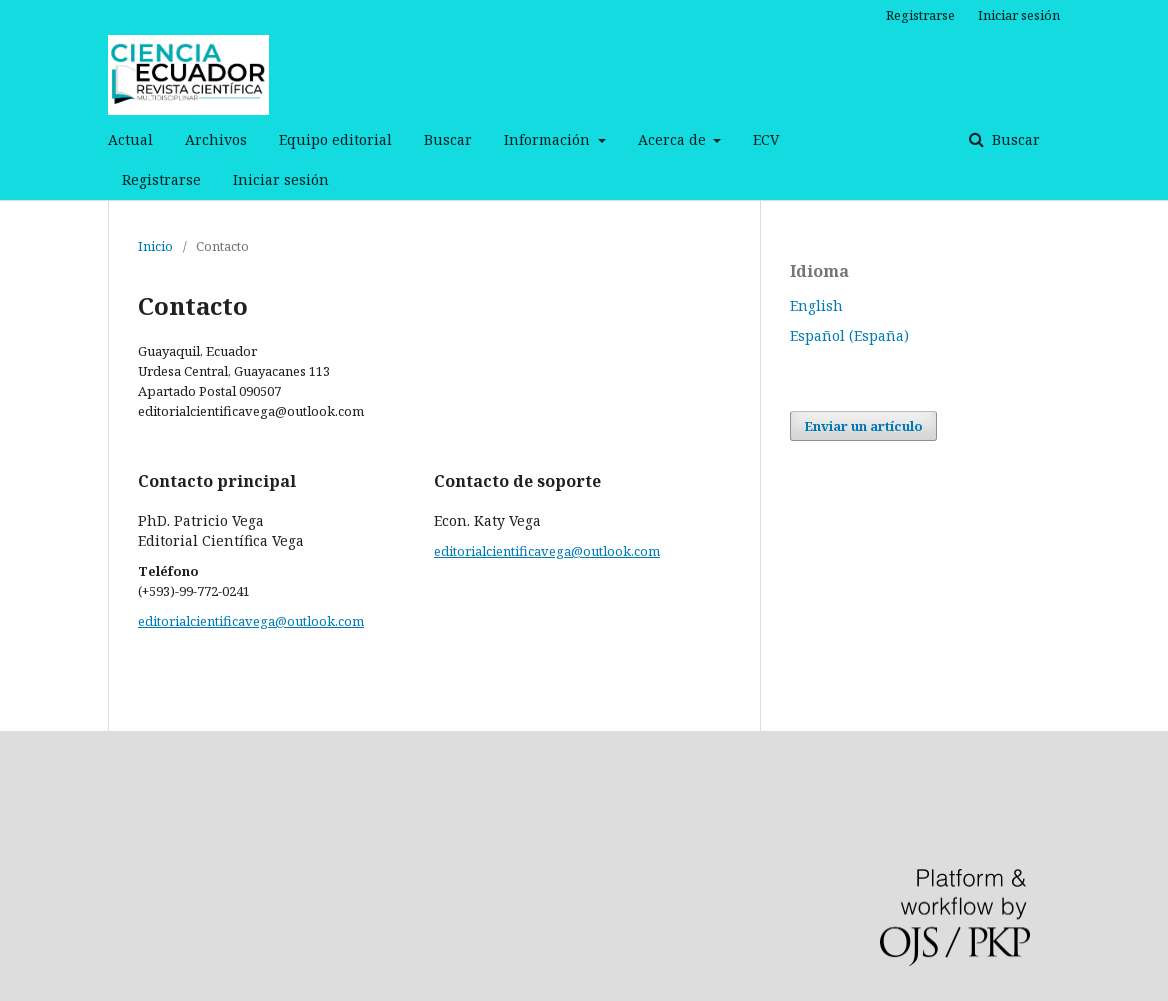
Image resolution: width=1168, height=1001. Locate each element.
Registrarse (161, 179)
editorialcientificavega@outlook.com (251, 621)
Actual (130, 139)
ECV (766, 139)
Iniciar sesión (281, 179)
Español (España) (849, 335)
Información (549, 139)
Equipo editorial (335, 139)
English (816, 305)
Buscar (448, 139)
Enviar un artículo (863, 426)
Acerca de (674, 139)
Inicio (155, 246)
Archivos (216, 139)
